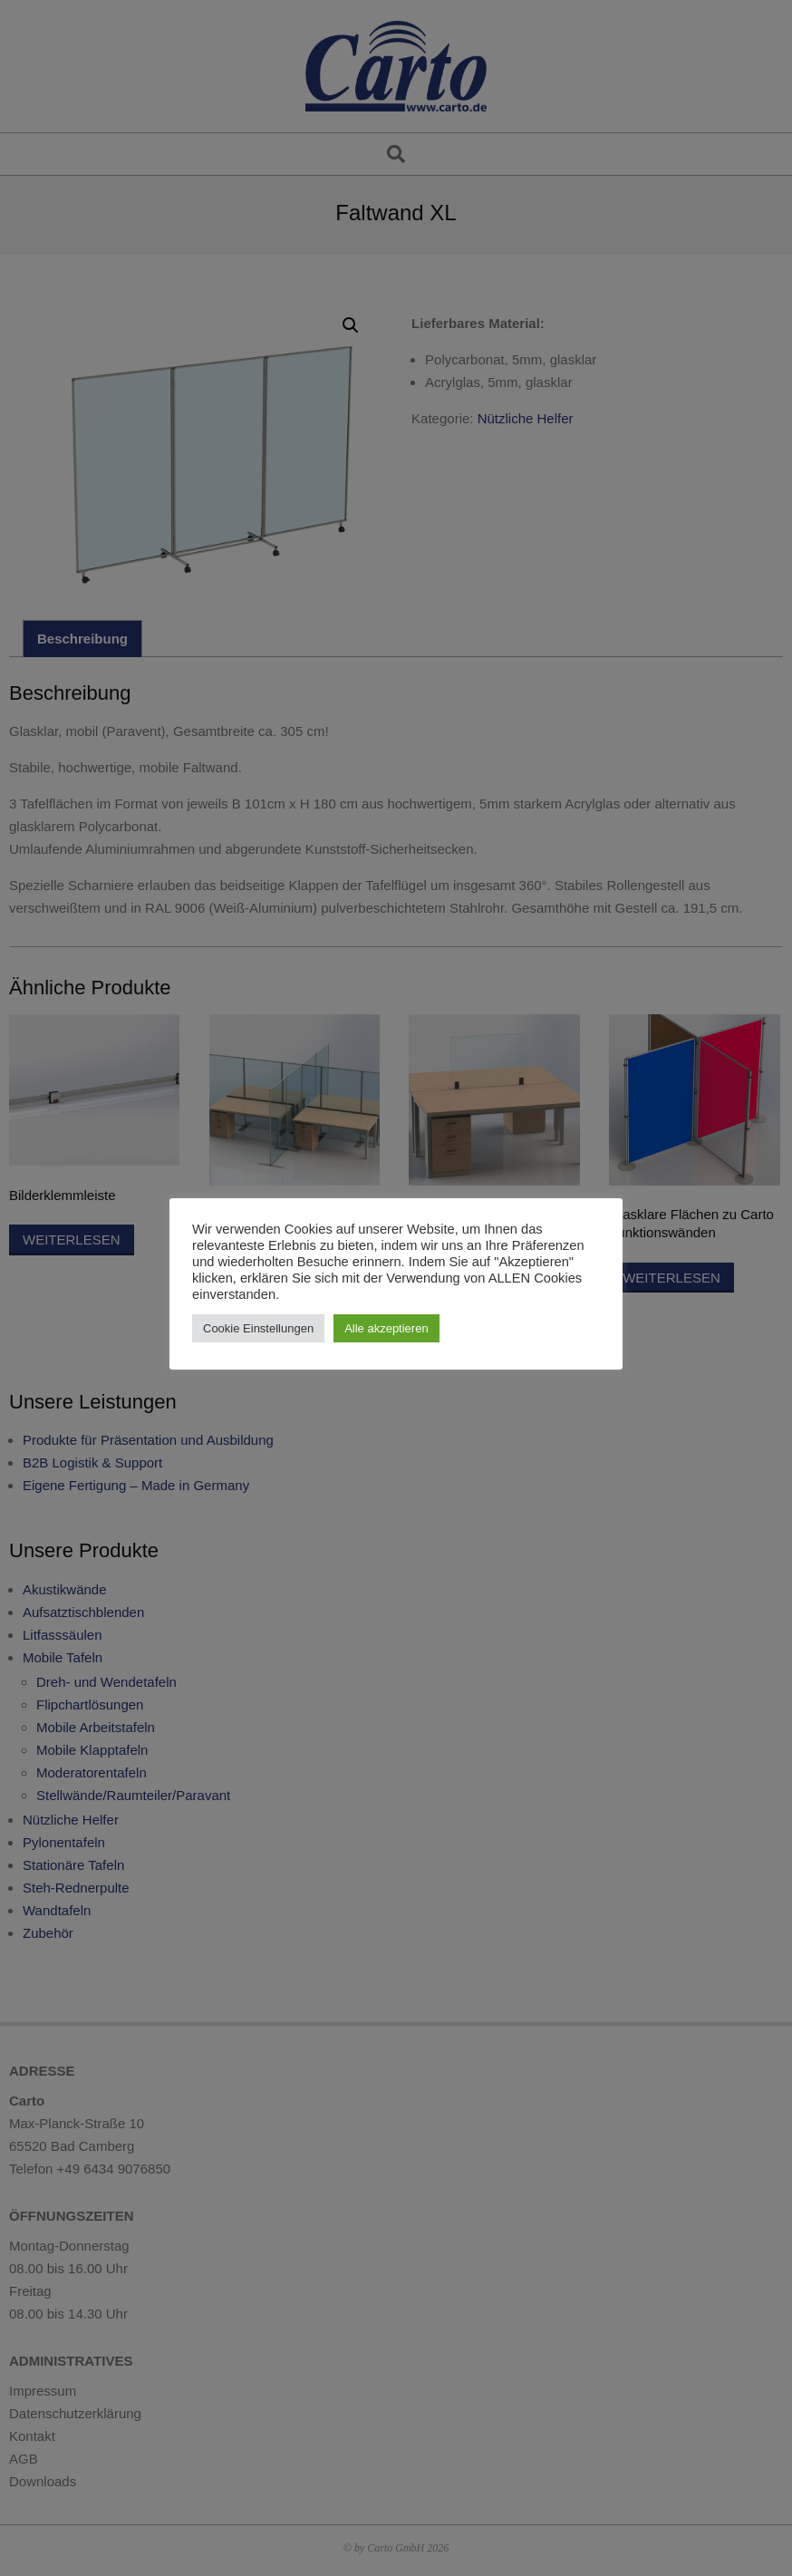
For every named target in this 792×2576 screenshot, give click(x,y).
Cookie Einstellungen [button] (258, 1328)
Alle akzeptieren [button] (386, 1328)
